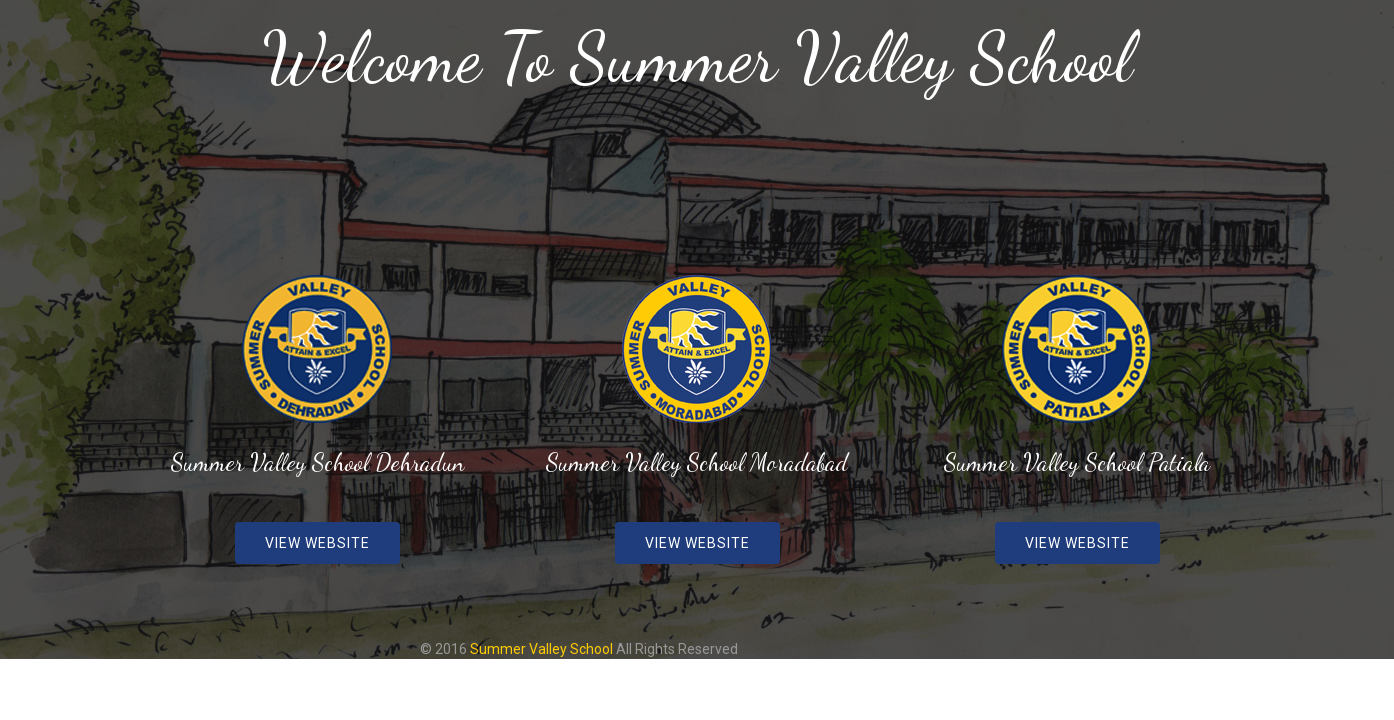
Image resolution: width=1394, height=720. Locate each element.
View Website (317, 543)
